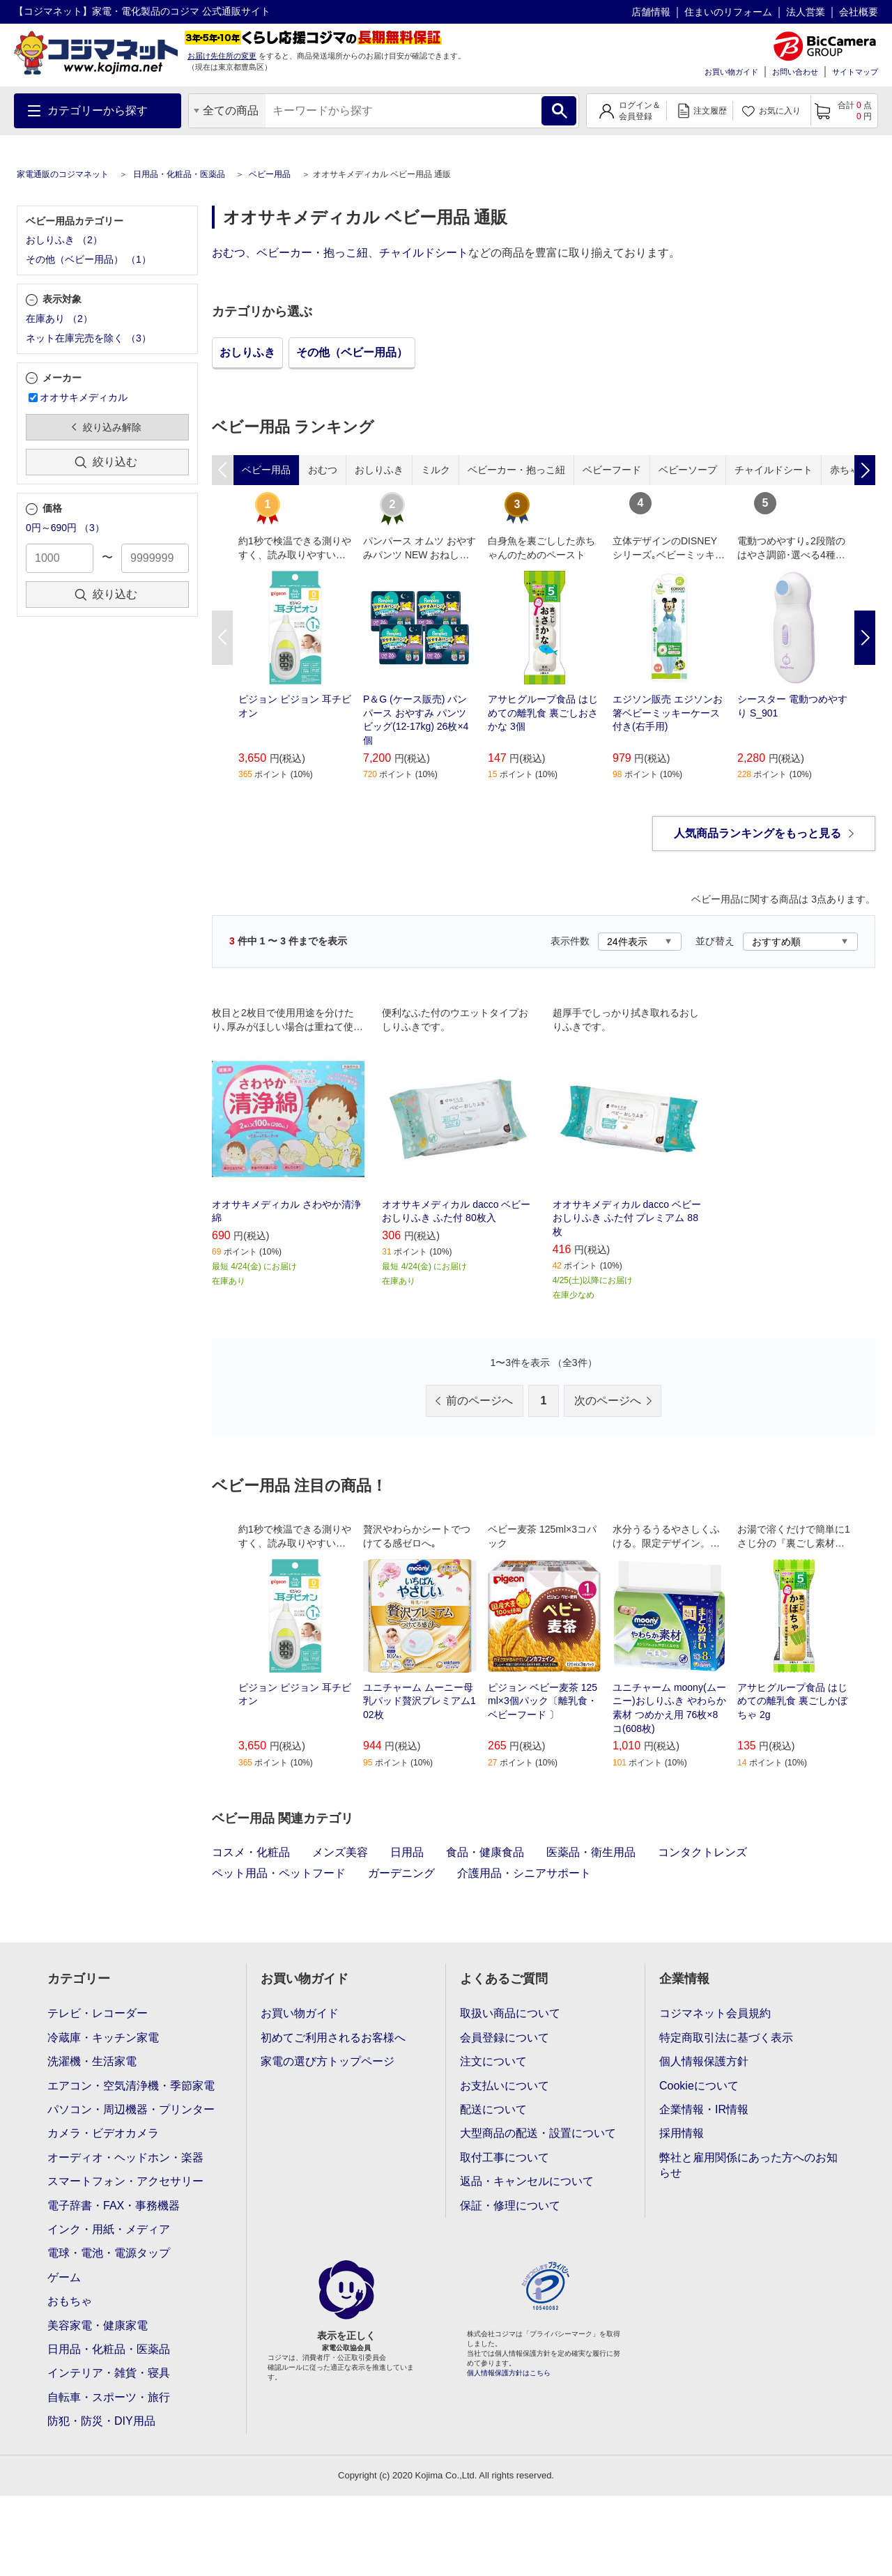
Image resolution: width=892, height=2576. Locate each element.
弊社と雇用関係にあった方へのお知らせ (748, 2165)
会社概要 (858, 11)
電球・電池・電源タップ (108, 2253)
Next (864, 638)
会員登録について (504, 2038)
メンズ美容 (340, 1852)
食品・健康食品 (485, 1852)
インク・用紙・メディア (108, 2229)
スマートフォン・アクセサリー (125, 2181)
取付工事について (504, 2157)
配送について (493, 2109)
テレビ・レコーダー (97, 2013)
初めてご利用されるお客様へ (333, 2038)
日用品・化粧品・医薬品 (179, 174)
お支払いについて (504, 2086)
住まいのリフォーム (728, 11)
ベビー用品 (270, 174)
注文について (493, 2061)
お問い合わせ (795, 72)
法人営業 (805, 11)
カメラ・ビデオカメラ (103, 2133)
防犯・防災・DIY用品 (101, 2421)
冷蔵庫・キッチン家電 (103, 2038)
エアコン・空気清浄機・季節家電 (131, 2086)
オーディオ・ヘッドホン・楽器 (125, 2157)
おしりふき (247, 352)
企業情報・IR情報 (703, 2109)
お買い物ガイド (731, 72)
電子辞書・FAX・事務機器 (113, 2205)
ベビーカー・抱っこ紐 (312, 253)
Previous (222, 638)
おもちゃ (69, 2301)
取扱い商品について (510, 2013)
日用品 (407, 1852)
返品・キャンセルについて (527, 2181)
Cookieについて (699, 2086)
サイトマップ (855, 72)
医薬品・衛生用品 (591, 1852)
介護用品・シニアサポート (524, 1873)
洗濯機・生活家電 (92, 2061)
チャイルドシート (423, 253)
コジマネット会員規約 (715, 2013)
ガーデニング (401, 1873)
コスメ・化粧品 (251, 1852)
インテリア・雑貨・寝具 (108, 2373)
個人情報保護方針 (703, 2061)
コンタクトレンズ (702, 1852)
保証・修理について (510, 2205)
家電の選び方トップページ (327, 2061)
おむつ (228, 253)
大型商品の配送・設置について (538, 2133)
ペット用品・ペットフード (279, 1873)
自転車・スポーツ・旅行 (108, 2397)
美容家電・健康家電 (97, 2325)
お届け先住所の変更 (221, 56)
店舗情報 (650, 11)
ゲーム (64, 2277)
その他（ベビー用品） (352, 352)
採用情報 (681, 2133)
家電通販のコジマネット (63, 174)
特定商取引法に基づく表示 (726, 2038)
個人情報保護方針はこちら (509, 2373)
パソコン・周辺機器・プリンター (131, 2109)
